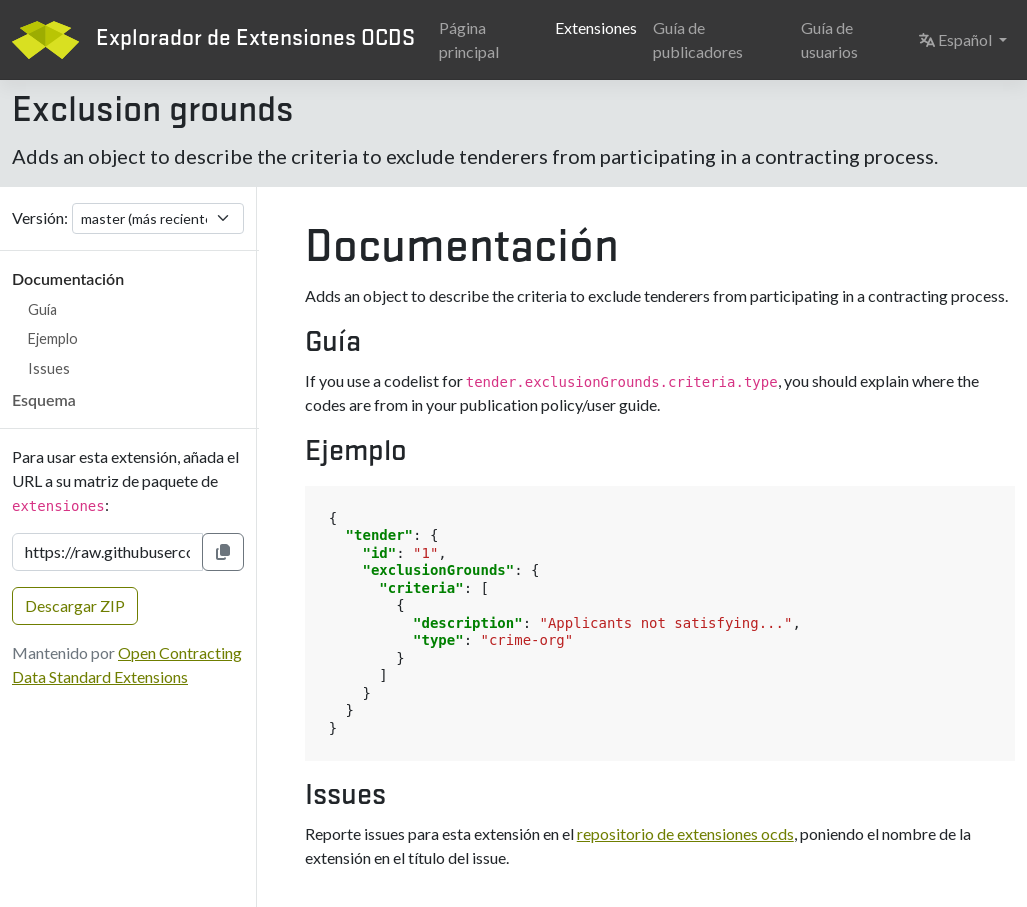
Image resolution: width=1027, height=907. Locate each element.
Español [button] (967, 38)
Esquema (44, 399)
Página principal (469, 39)
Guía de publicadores (698, 39)
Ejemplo (53, 338)
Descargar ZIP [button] (75, 605)
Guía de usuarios (829, 39)
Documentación (68, 278)
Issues (49, 368)
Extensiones (596, 27)
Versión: (40, 217)
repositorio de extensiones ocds (685, 833)
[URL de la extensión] (107, 552)
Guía (42, 309)
